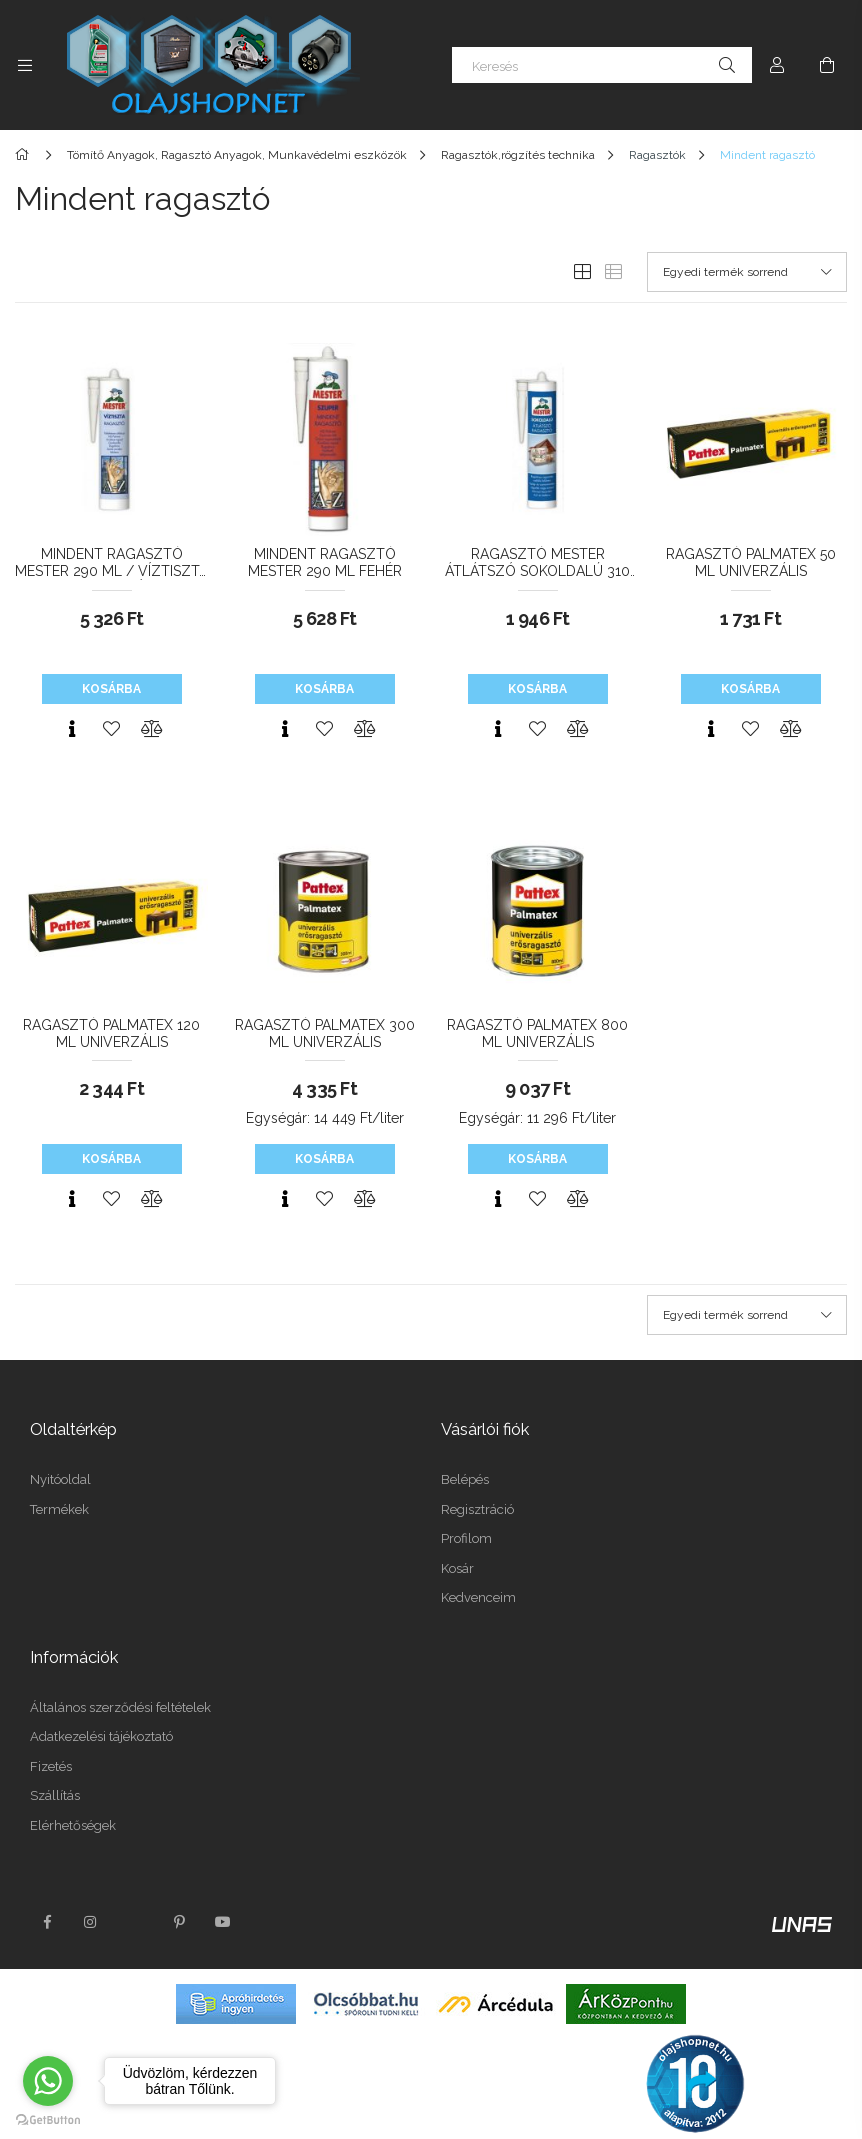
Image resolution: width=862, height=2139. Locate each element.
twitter (135, 1922)
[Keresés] (602, 65)
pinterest (179, 1922)
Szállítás (55, 1795)
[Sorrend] (747, 272)
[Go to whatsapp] (48, 2081)
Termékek (59, 1509)
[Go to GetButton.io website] (48, 2119)
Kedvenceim (478, 1597)
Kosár (457, 1568)
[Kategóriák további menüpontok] (25, 65)
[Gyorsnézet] (72, 729)
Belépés (465, 1479)
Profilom (466, 1538)
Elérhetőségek (73, 1825)
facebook (47, 1922)
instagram (91, 1922)
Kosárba (111, 689)
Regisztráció (477, 1509)
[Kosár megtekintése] (827, 65)
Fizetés (51, 1766)
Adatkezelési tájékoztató (101, 1736)
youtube (223, 1922)
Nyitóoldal (60, 1479)
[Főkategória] (25, 155)
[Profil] (777, 65)
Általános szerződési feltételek (120, 1707)
